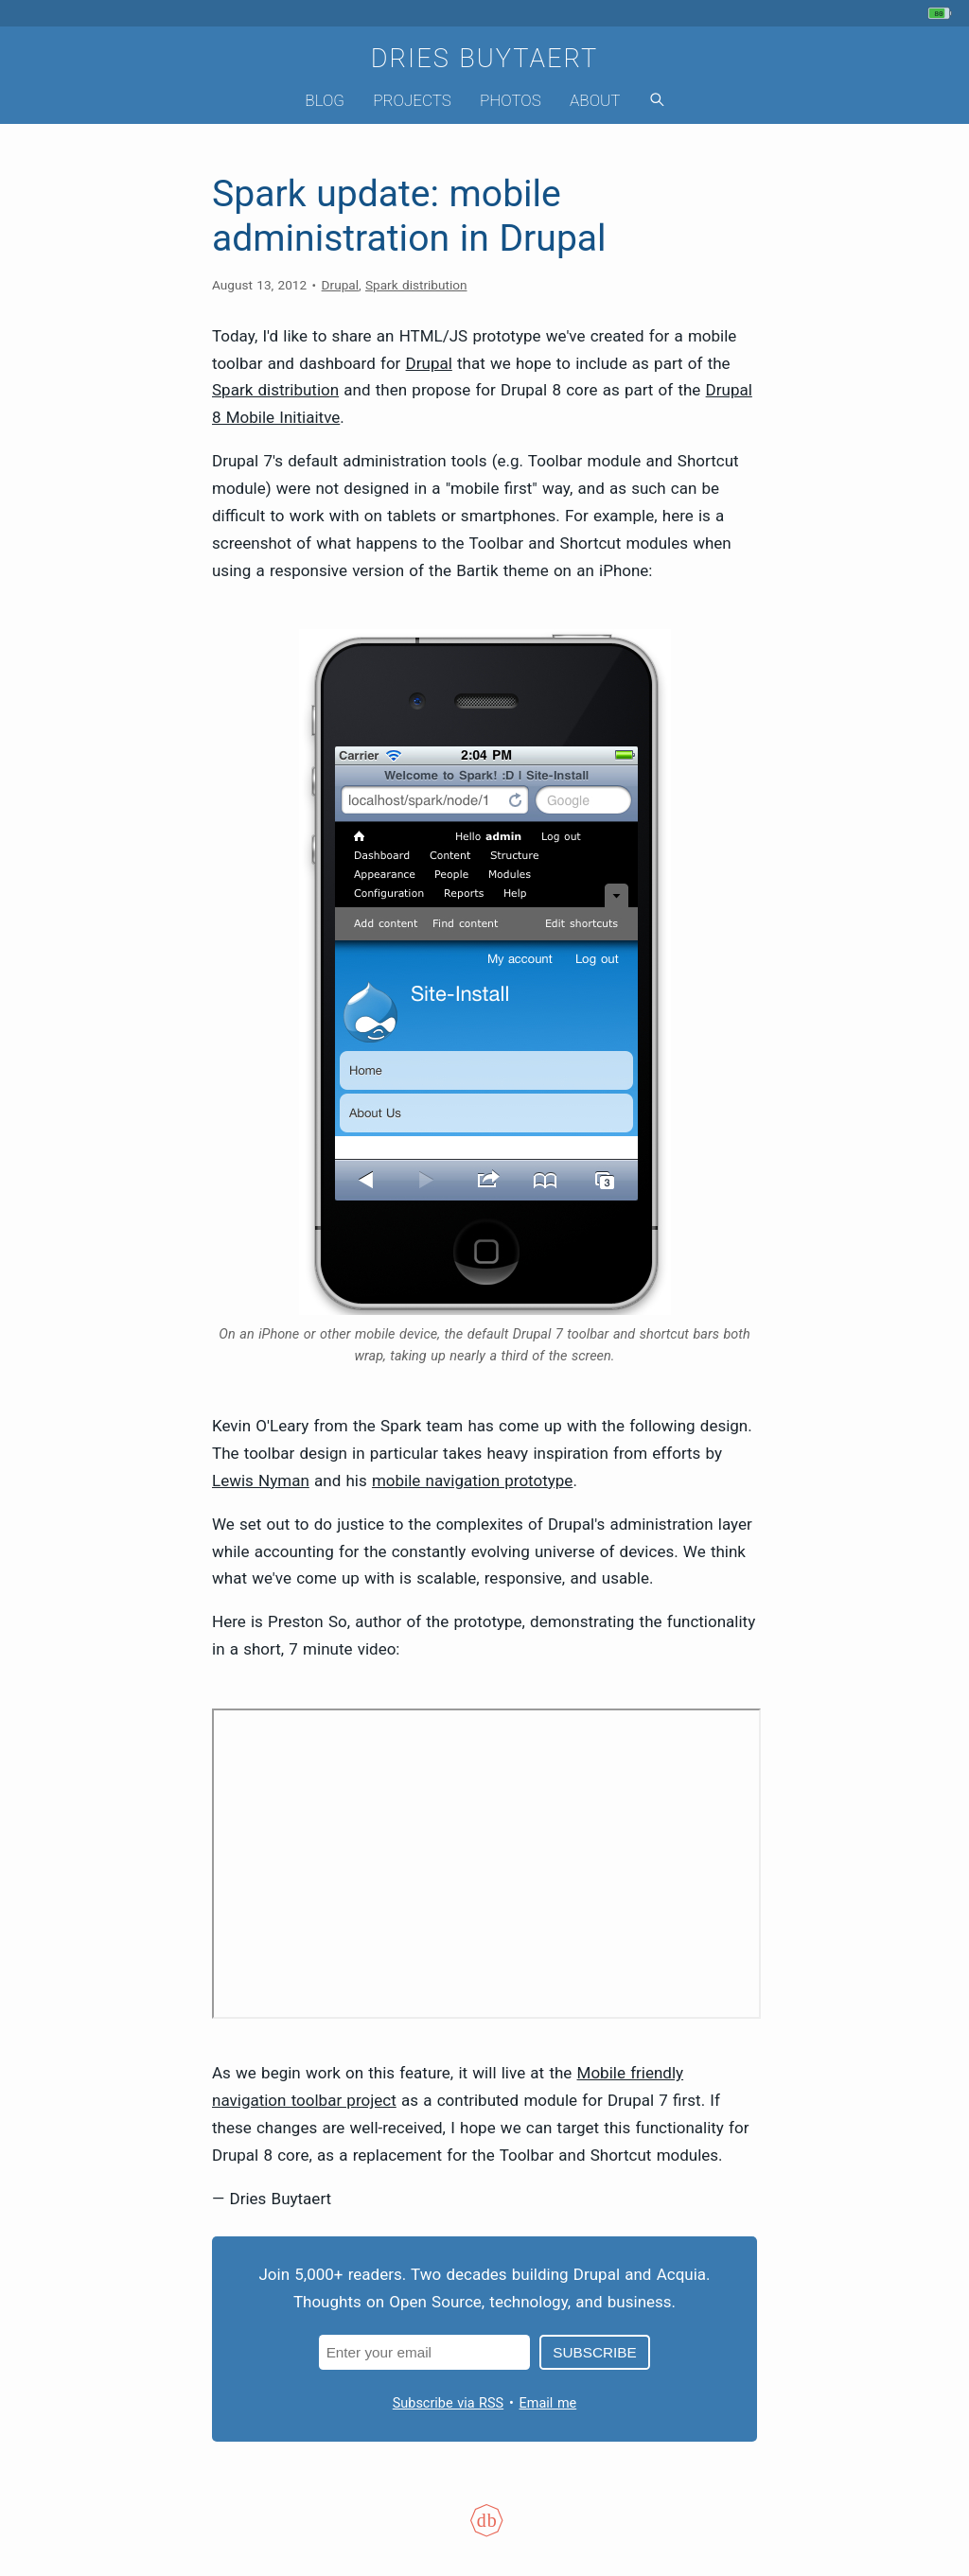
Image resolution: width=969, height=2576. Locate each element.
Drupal (340, 284)
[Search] (657, 101)
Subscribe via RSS (448, 2403)
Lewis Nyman (260, 1480)
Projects (412, 100)
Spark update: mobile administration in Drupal (409, 216)
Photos (510, 100)
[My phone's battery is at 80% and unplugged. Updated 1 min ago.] (942, 13)
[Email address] (424, 2352)
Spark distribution (416, 284)
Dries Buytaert (485, 59)
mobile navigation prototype (472, 1480)
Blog (324, 100)
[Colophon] (484, 2532)
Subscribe (594, 2352)
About (595, 100)
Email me (548, 2403)
